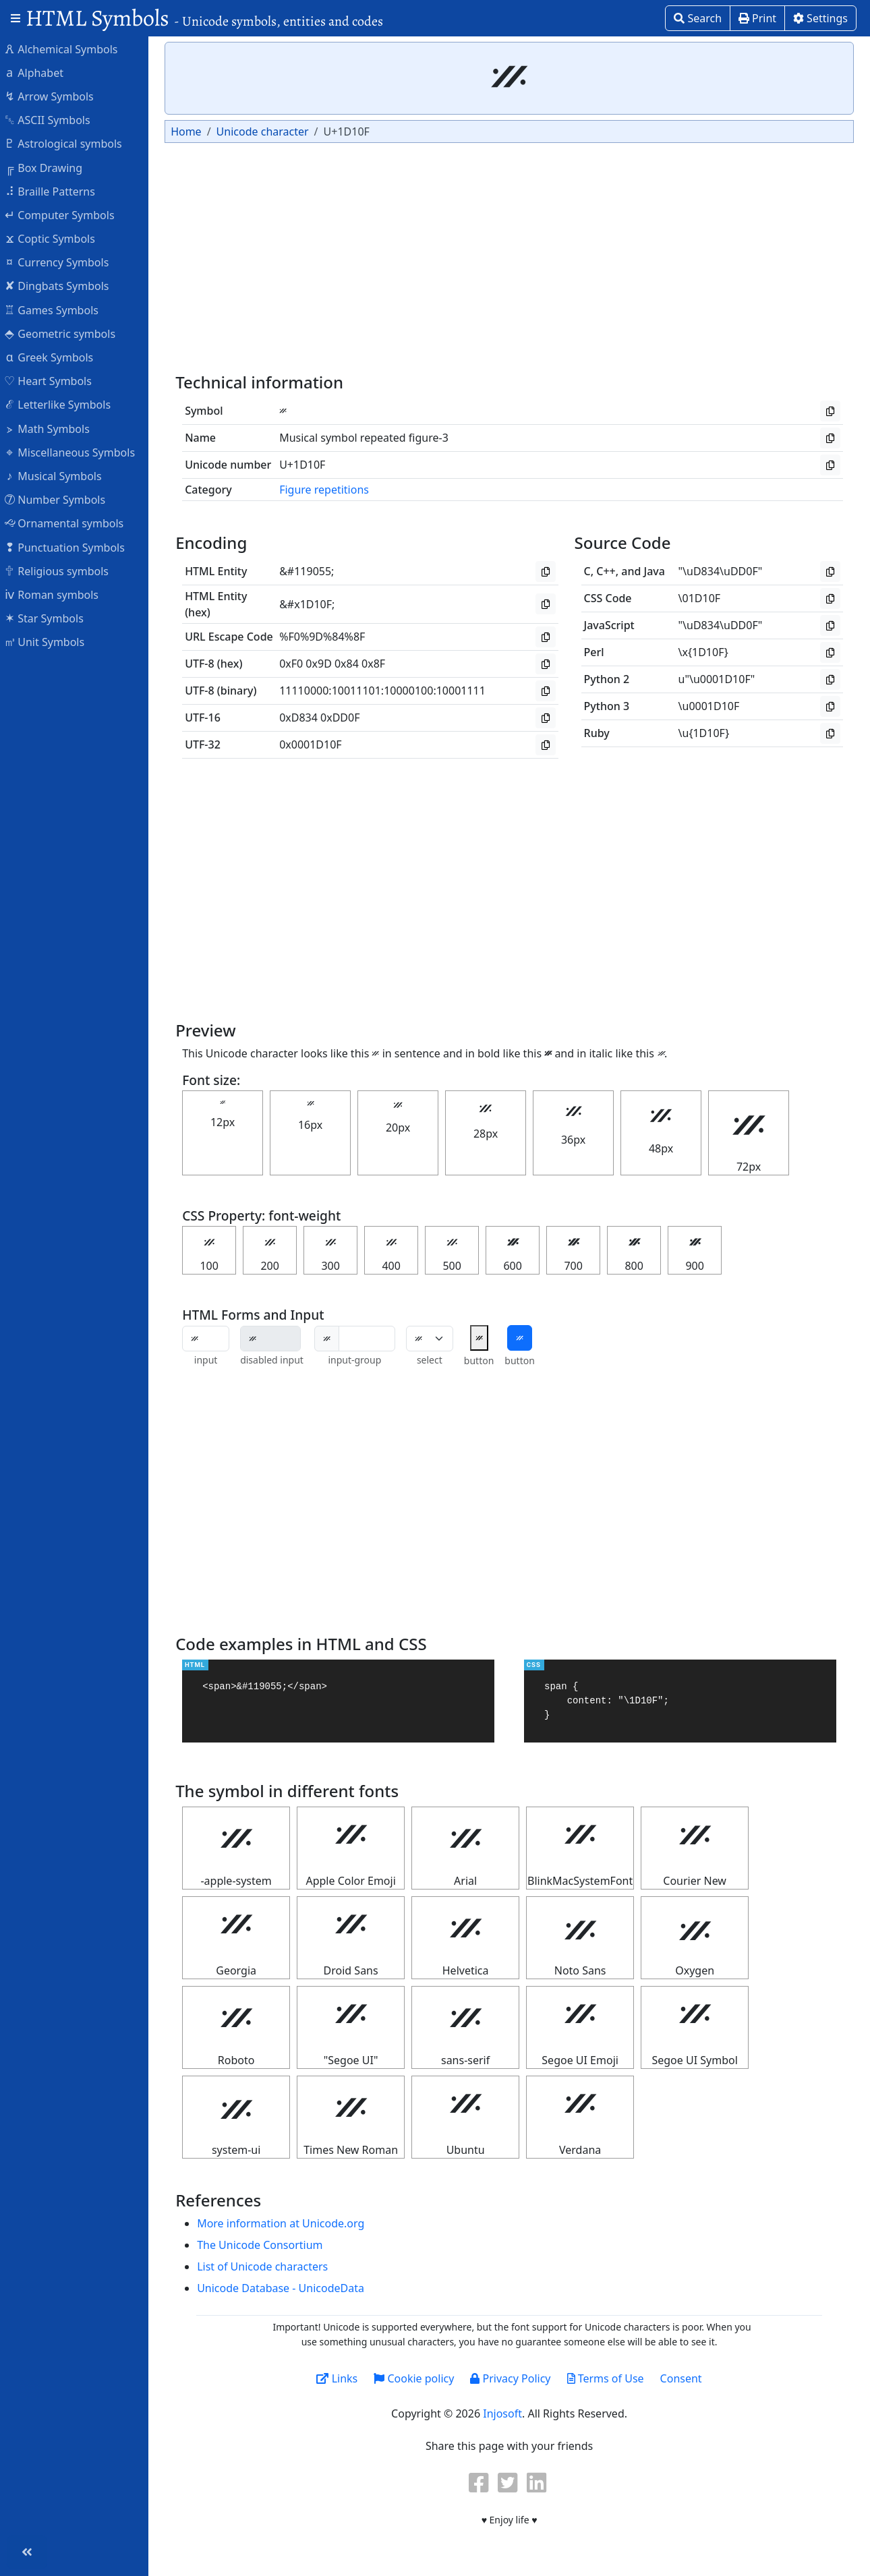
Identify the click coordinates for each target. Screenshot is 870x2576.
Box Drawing (50, 167)
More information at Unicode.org (287, 2223)
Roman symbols (58, 594)
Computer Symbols (66, 214)
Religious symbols (63, 570)
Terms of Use (608, 2378)
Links (340, 2378)
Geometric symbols (66, 333)
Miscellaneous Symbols (76, 452)
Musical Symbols (60, 475)
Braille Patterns (56, 191)
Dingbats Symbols (63, 285)
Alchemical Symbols (67, 48)
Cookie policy (417, 2378)
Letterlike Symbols (64, 404)
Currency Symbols (63, 262)
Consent (684, 2378)
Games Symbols (58, 309)
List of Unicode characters (269, 2266)
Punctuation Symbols (71, 547)
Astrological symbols (70, 143)
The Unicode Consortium (266, 2244)
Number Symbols (61, 499)
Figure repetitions (331, 489)
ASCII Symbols (54, 119)
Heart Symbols (54, 380)
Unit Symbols (51, 641)
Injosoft (505, 2413)
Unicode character (269, 131)
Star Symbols (50, 618)
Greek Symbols (55, 357)
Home (192, 131)
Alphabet (40, 72)
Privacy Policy (513, 2378)
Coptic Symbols (56, 238)
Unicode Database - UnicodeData (287, 2288)
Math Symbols (53, 428)
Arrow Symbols (55, 96)
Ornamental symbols (70, 523)
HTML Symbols (204, 17)
